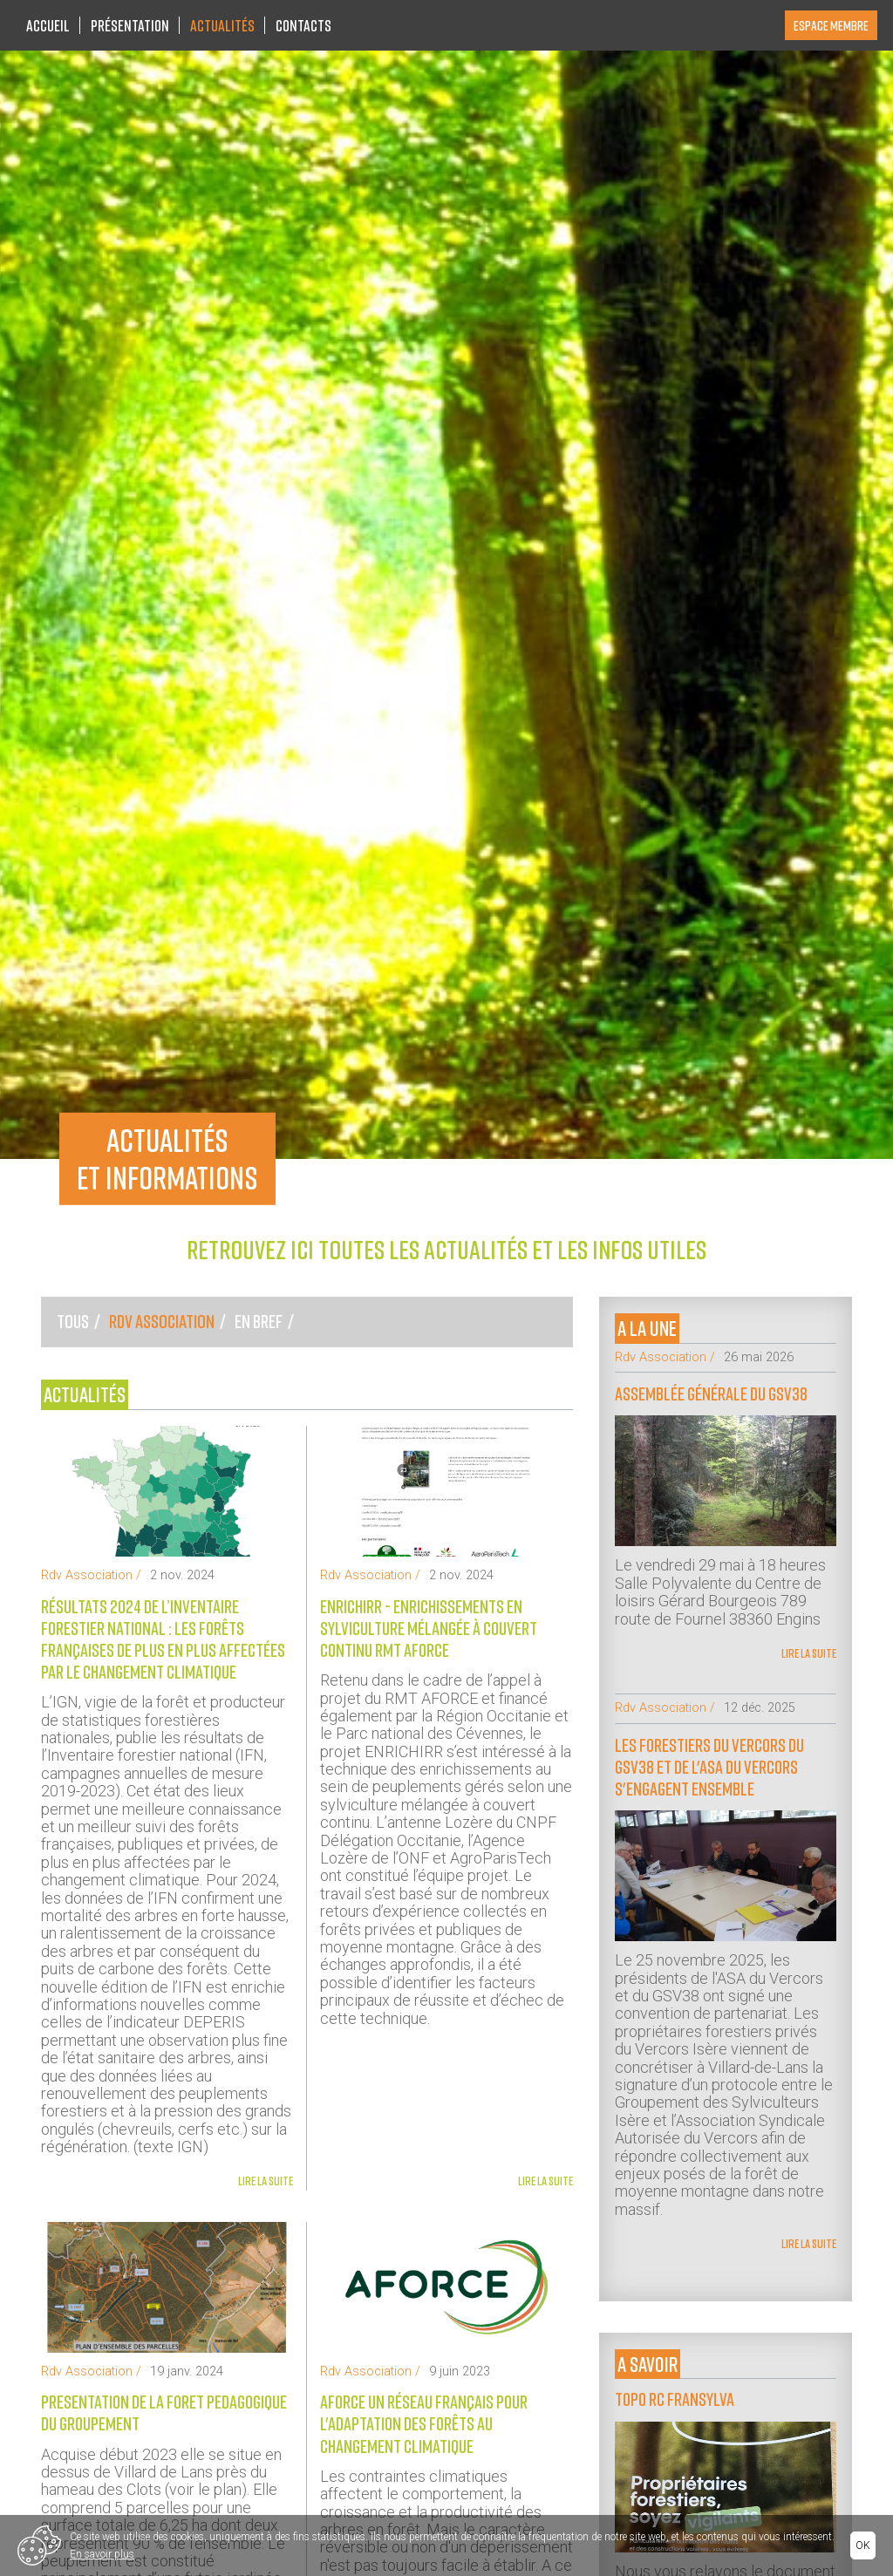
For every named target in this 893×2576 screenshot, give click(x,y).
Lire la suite (265, 2180)
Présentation (130, 25)
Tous (73, 1321)
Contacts (303, 25)
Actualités (222, 25)
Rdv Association (162, 1321)
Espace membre (831, 25)
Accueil (48, 25)
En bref (259, 1321)
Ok (863, 2545)
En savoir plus (102, 2554)
